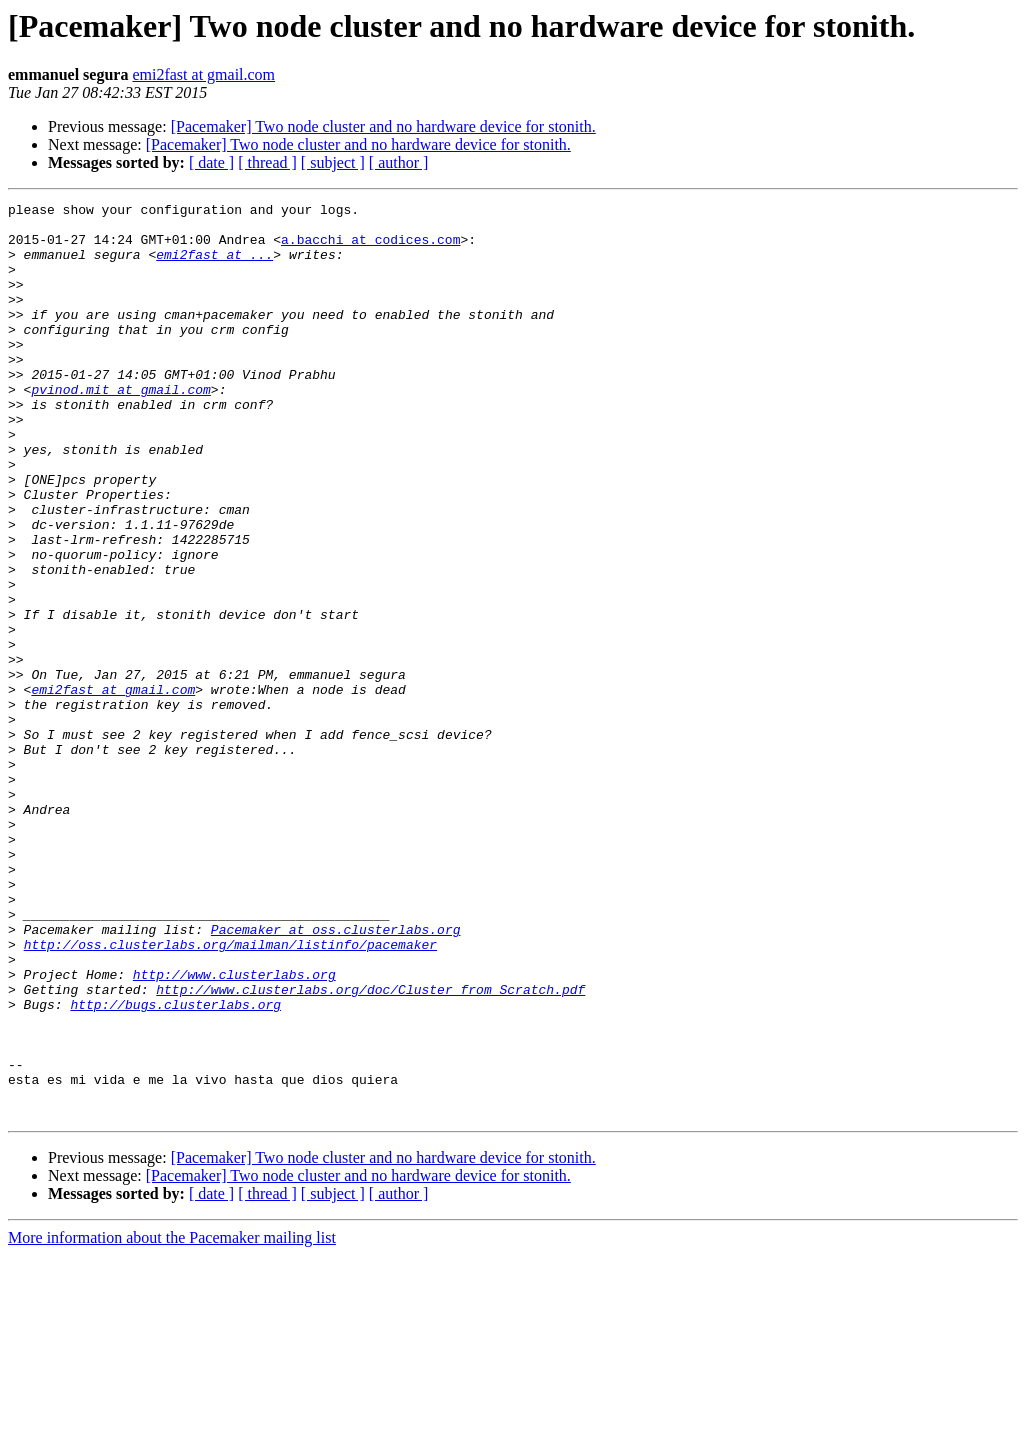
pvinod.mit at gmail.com (120, 428)
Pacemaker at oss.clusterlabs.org (336, 1076)
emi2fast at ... (214, 266)
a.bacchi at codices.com (370, 248)
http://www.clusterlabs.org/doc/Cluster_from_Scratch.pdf (370, 1148)
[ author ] (399, 162)
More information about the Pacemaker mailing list (172, 1420)
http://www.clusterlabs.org (234, 1130)
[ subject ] (333, 162)
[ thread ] (267, 162)
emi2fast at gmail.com (203, 74)
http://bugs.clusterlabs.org (175, 1166)
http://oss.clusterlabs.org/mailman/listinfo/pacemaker (230, 1094)
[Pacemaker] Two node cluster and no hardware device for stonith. (383, 126)
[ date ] (211, 162)
